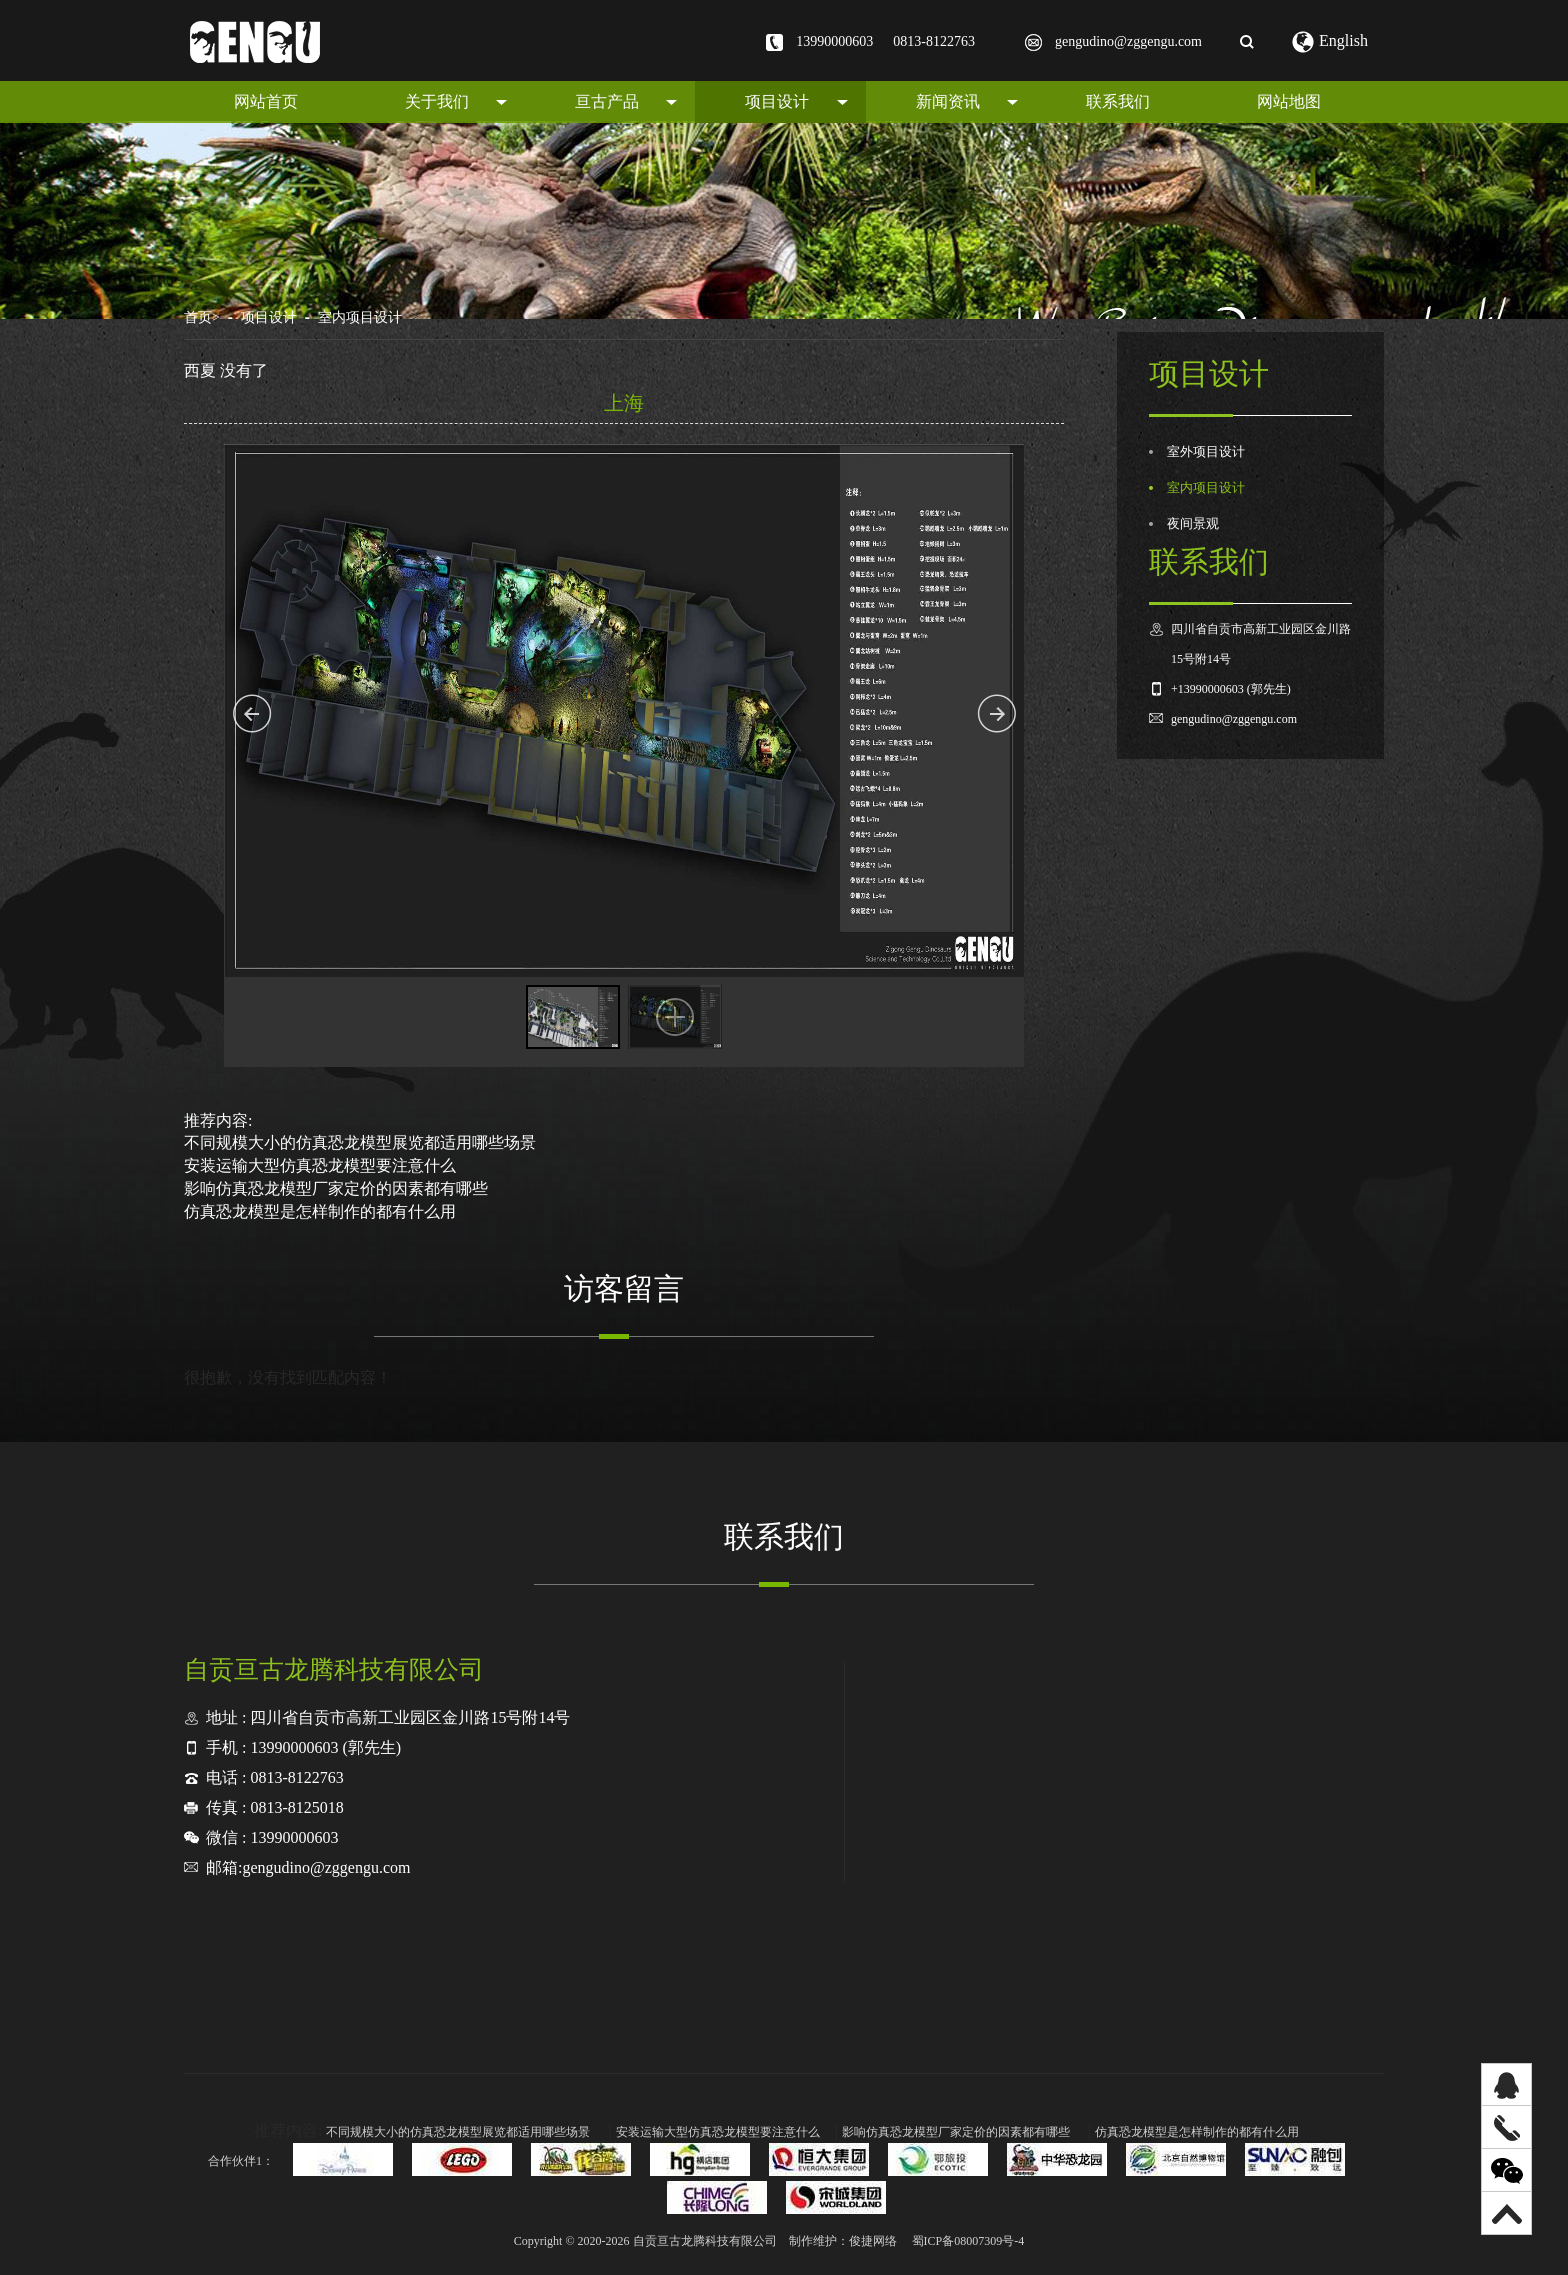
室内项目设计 (360, 317)
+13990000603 (1207, 689)
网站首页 (266, 101)
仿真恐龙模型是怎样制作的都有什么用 (320, 1211)
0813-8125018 (296, 1807)
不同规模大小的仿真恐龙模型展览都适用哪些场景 (360, 1142)
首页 (202, 317)
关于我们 (456, 101)
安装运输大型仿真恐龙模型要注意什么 (320, 1165)
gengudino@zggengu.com (1128, 41)
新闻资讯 (967, 101)
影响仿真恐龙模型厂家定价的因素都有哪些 (336, 1188)
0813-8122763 (934, 41)
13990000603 (834, 41)
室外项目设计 (1206, 452)
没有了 (244, 370)
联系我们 (1118, 101)
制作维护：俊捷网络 (843, 2241)
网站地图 (1289, 101)
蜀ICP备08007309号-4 (968, 2241)
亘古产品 (626, 101)
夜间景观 (1193, 524)
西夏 (200, 370)
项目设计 (796, 101)
